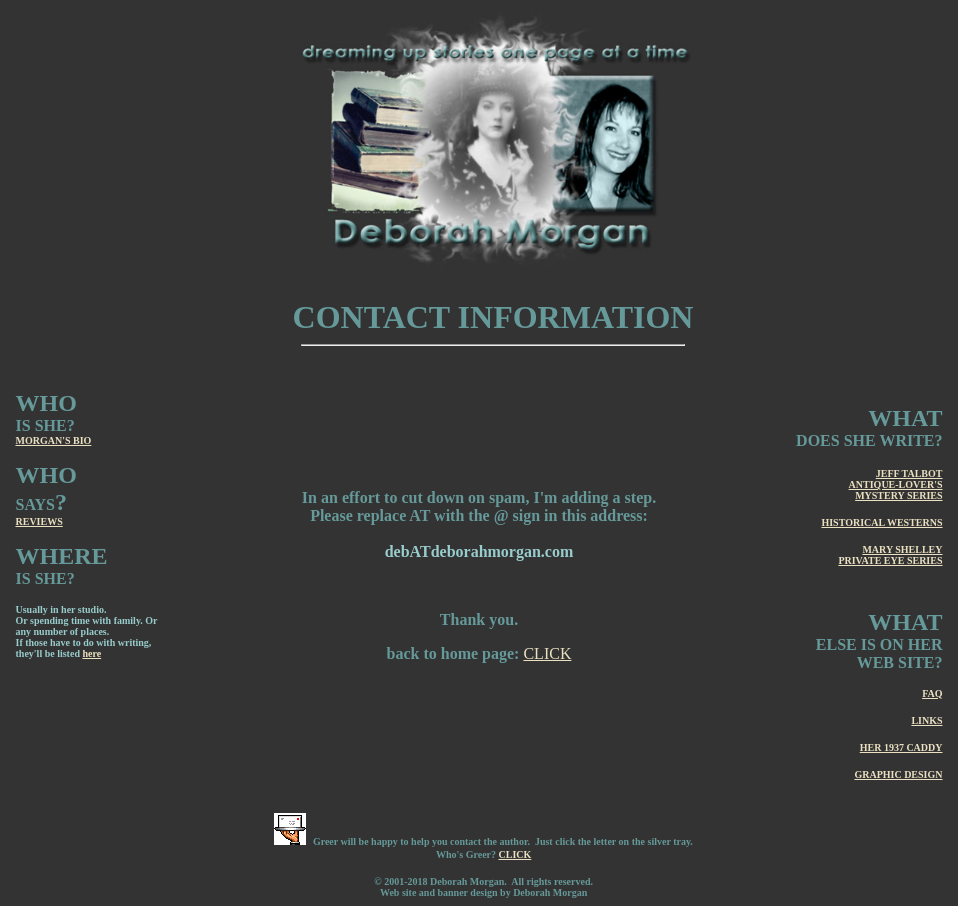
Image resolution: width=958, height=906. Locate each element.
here (91, 653)
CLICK (547, 653)
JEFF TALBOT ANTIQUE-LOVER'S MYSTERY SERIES (896, 484)
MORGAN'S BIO (54, 440)
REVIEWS (39, 521)
